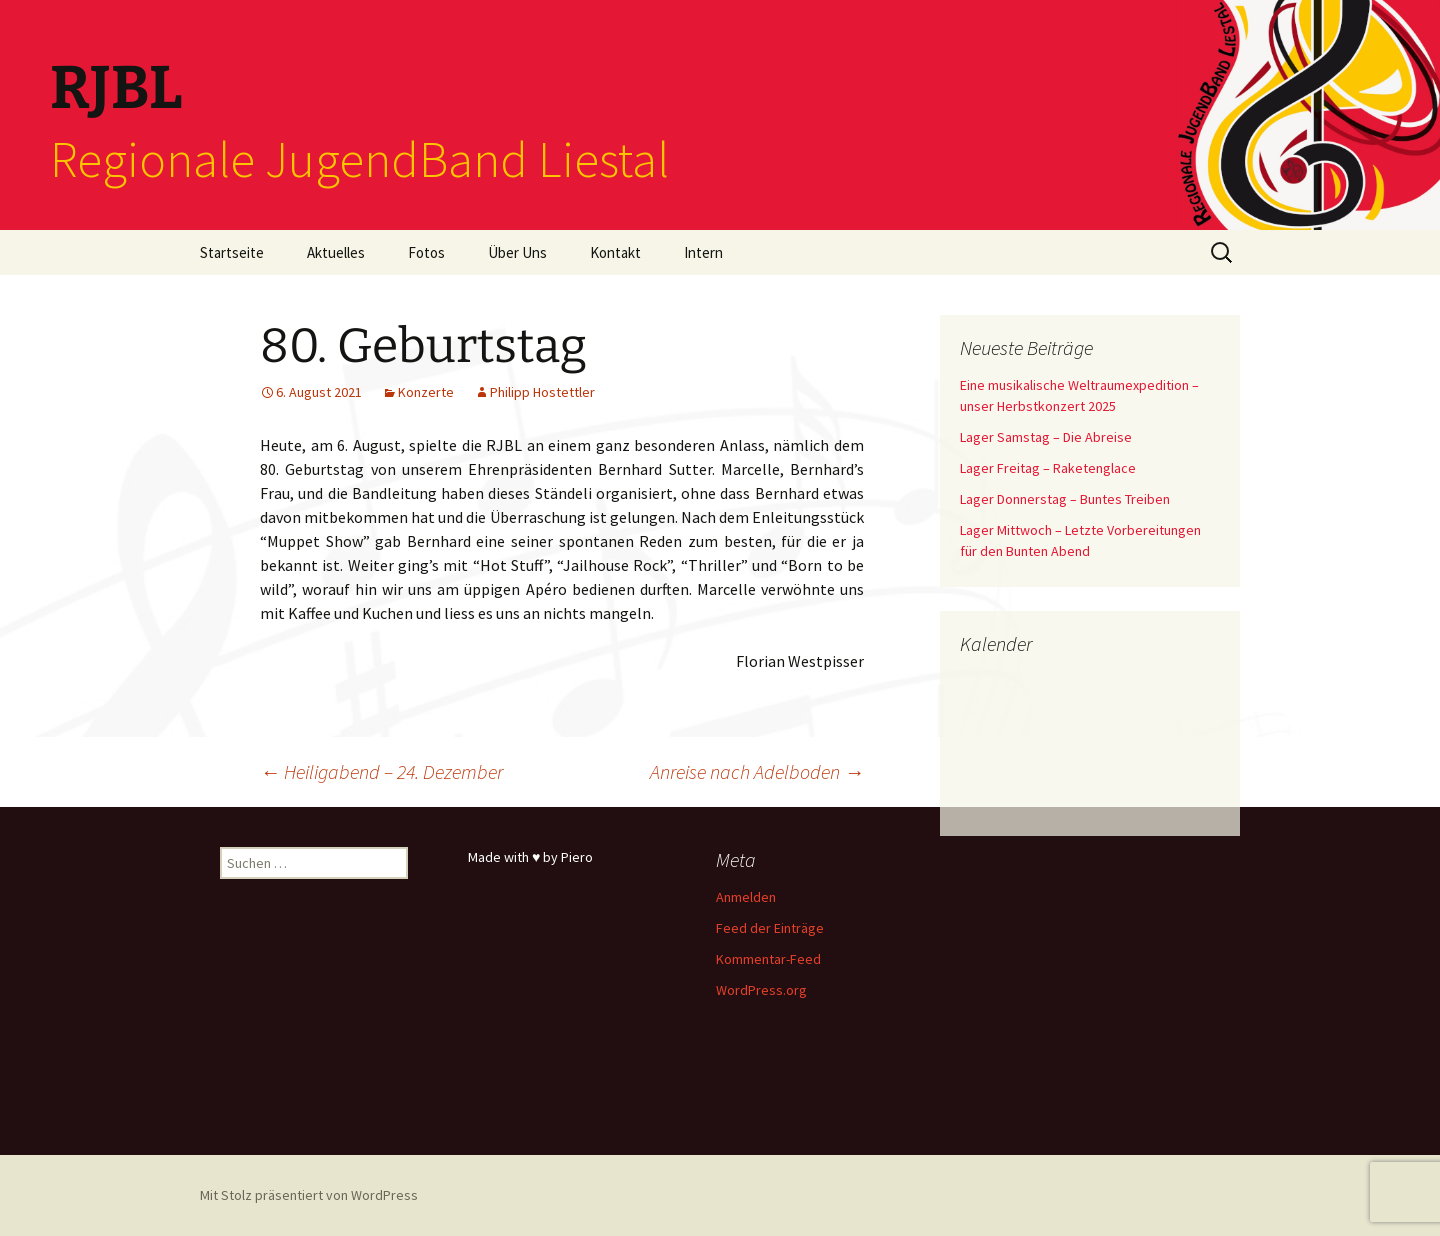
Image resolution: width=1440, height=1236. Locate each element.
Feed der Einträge (770, 928)
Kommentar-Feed (768, 959)
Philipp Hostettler (542, 392)
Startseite (232, 252)
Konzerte (426, 392)
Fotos (426, 252)
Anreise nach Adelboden (757, 771)
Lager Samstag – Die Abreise (1046, 437)
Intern (703, 252)
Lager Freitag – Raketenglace (1048, 468)
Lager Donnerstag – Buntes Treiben (1065, 499)
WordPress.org (761, 990)
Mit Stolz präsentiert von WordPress (309, 1195)
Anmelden (746, 897)
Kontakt (615, 252)
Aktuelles (336, 252)
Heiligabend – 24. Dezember (381, 771)
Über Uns (517, 252)
